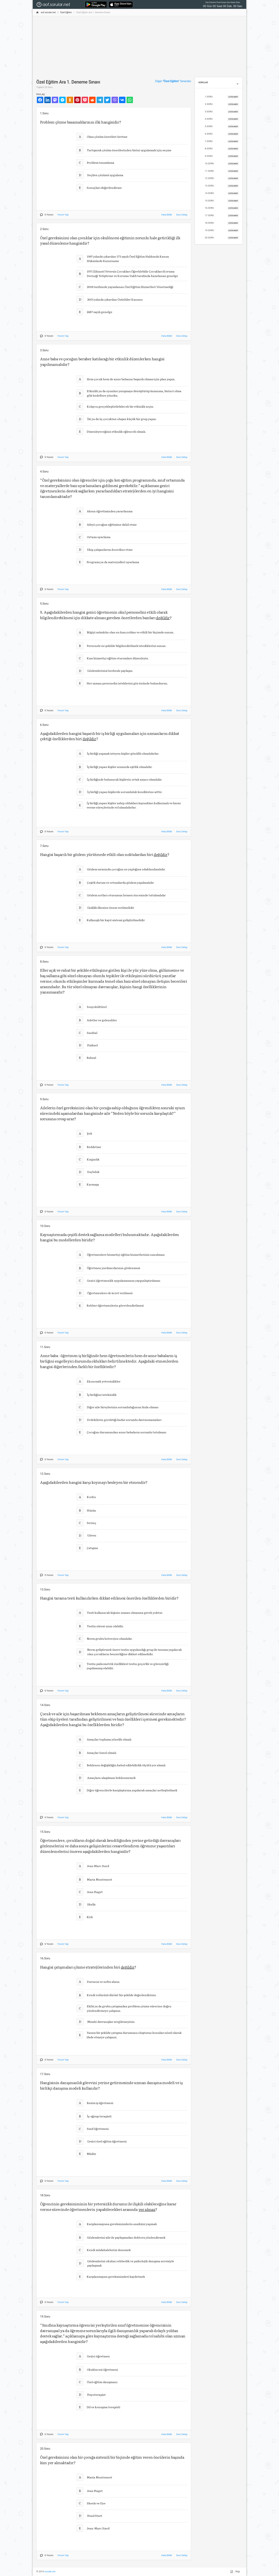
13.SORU (222, 186)
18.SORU (222, 223)
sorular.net (49, 2571)
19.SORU (222, 230)
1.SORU (222, 97)
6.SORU (222, 134)
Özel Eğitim (66, 12)
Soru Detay (181, 214)
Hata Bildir (166, 214)
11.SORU (222, 171)
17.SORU (222, 215)
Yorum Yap (63, 214)
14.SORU (222, 193)
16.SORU (222, 208)
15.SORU (222, 201)
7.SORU (222, 141)
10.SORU (222, 163)
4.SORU (222, 119)
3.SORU (222, 112)
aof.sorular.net (46, 12)
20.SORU (222, 238)
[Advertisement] (139, 44)
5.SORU (222, 126)
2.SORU (222, 104)
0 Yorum (46, 214)
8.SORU (222, 149)
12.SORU (222, 178)
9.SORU (222, 156)
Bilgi (235, 2571)
